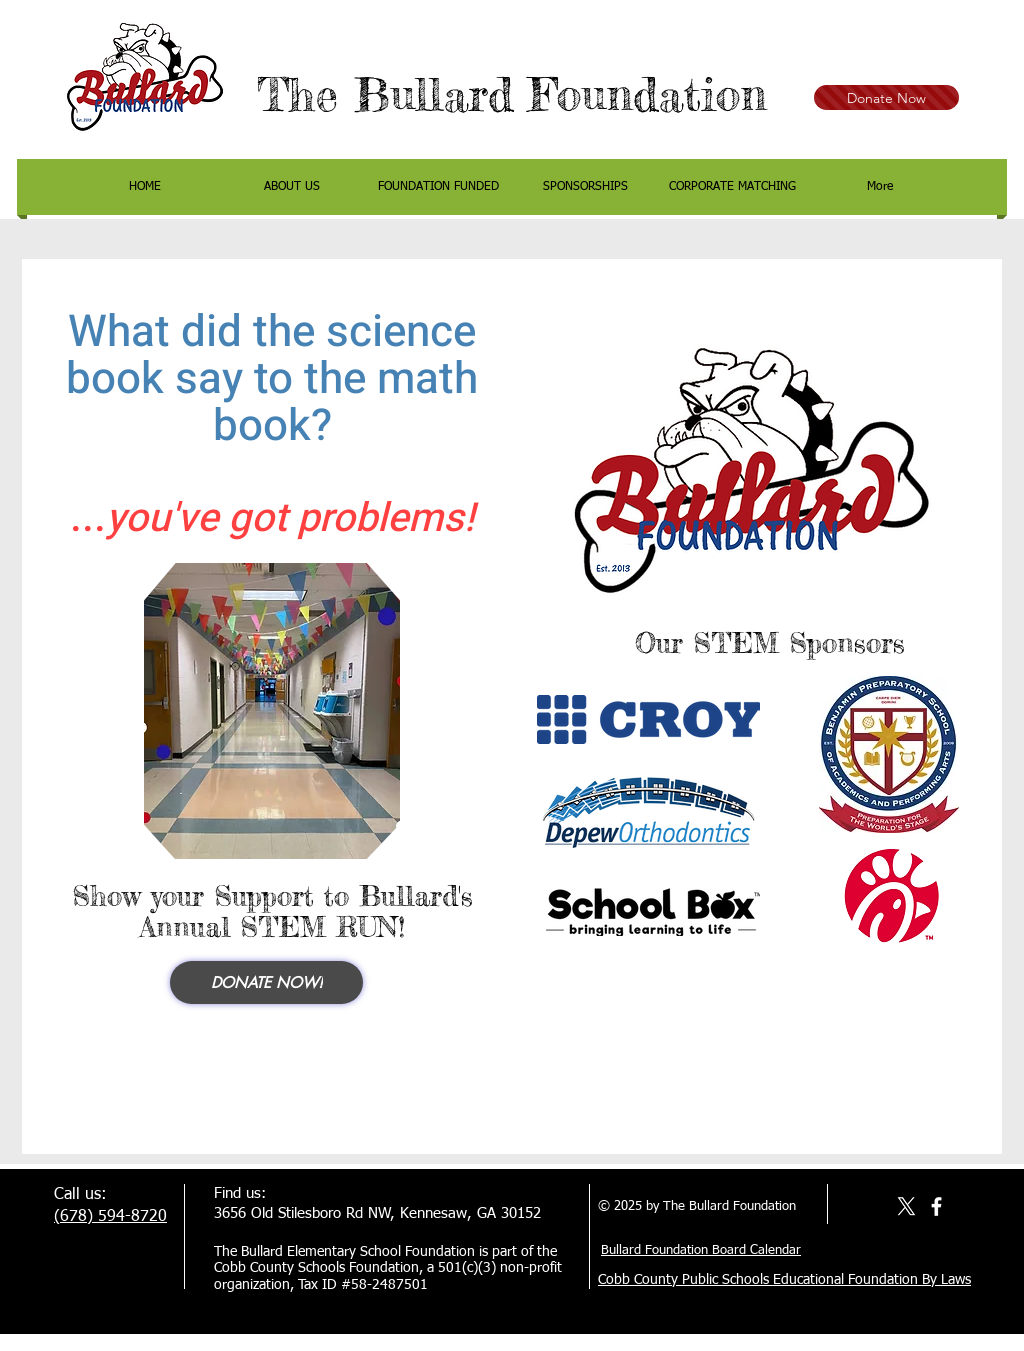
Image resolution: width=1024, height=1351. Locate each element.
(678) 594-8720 (110, 1217)
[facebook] (936, 1206)
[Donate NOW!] (266, 982)
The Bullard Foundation (512, 94)
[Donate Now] (886, 97)
